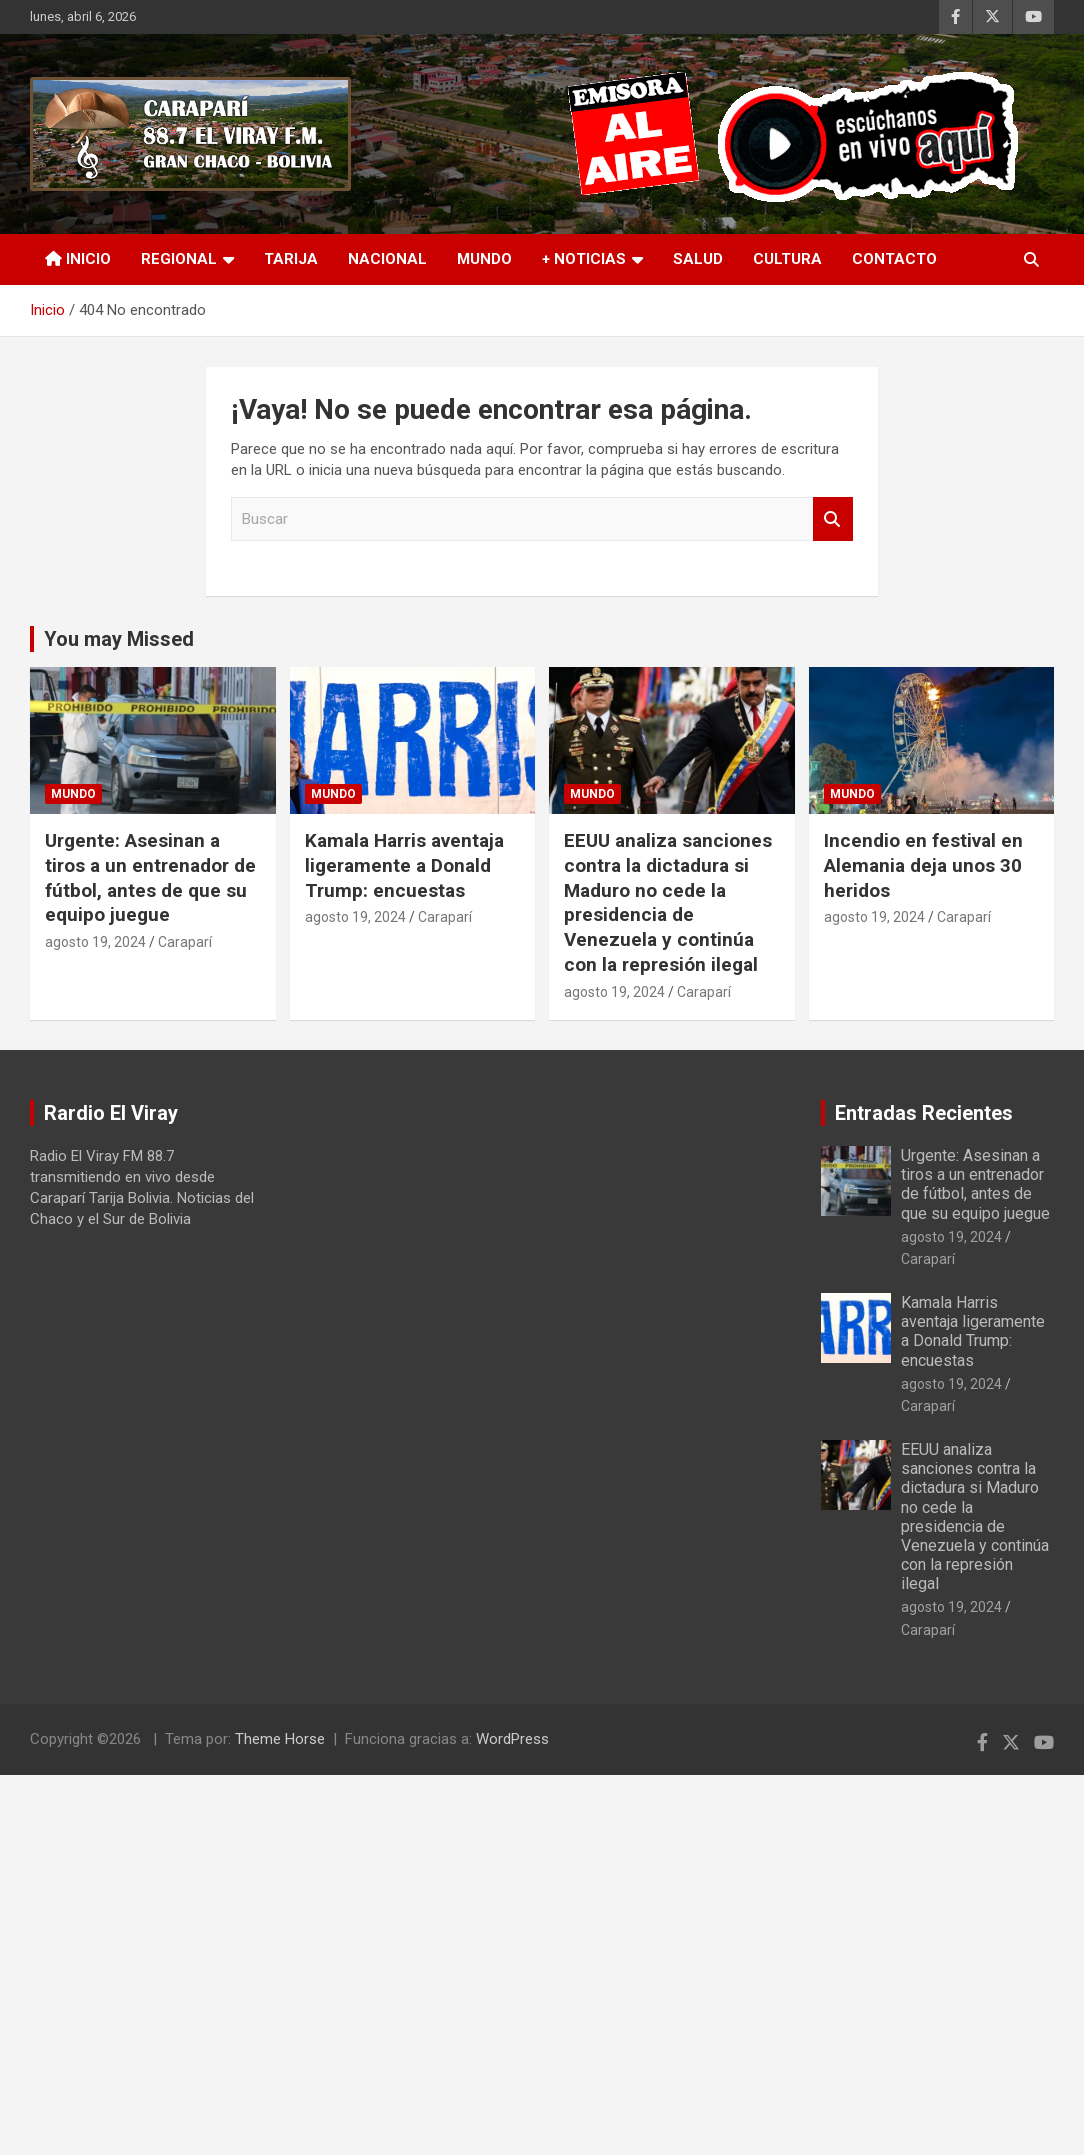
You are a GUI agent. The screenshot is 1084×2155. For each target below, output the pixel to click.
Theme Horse (280, 1739)
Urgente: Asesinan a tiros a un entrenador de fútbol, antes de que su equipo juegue (150, 877)
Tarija (291, 259)
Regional (179, 259)
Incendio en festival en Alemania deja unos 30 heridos (923, 865)
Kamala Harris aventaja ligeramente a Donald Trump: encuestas (404, 865)
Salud (698, 259)
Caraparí (185, 942)
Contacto (894, 259)
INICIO (78, 259)
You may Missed (119, 639)
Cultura (787, 259)
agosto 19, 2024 (95, 942)
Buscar (833, 519)
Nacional (387, 259)
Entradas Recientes (924, 1113)
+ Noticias (584, 259)
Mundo (484, 259)
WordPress (512, 1739)
